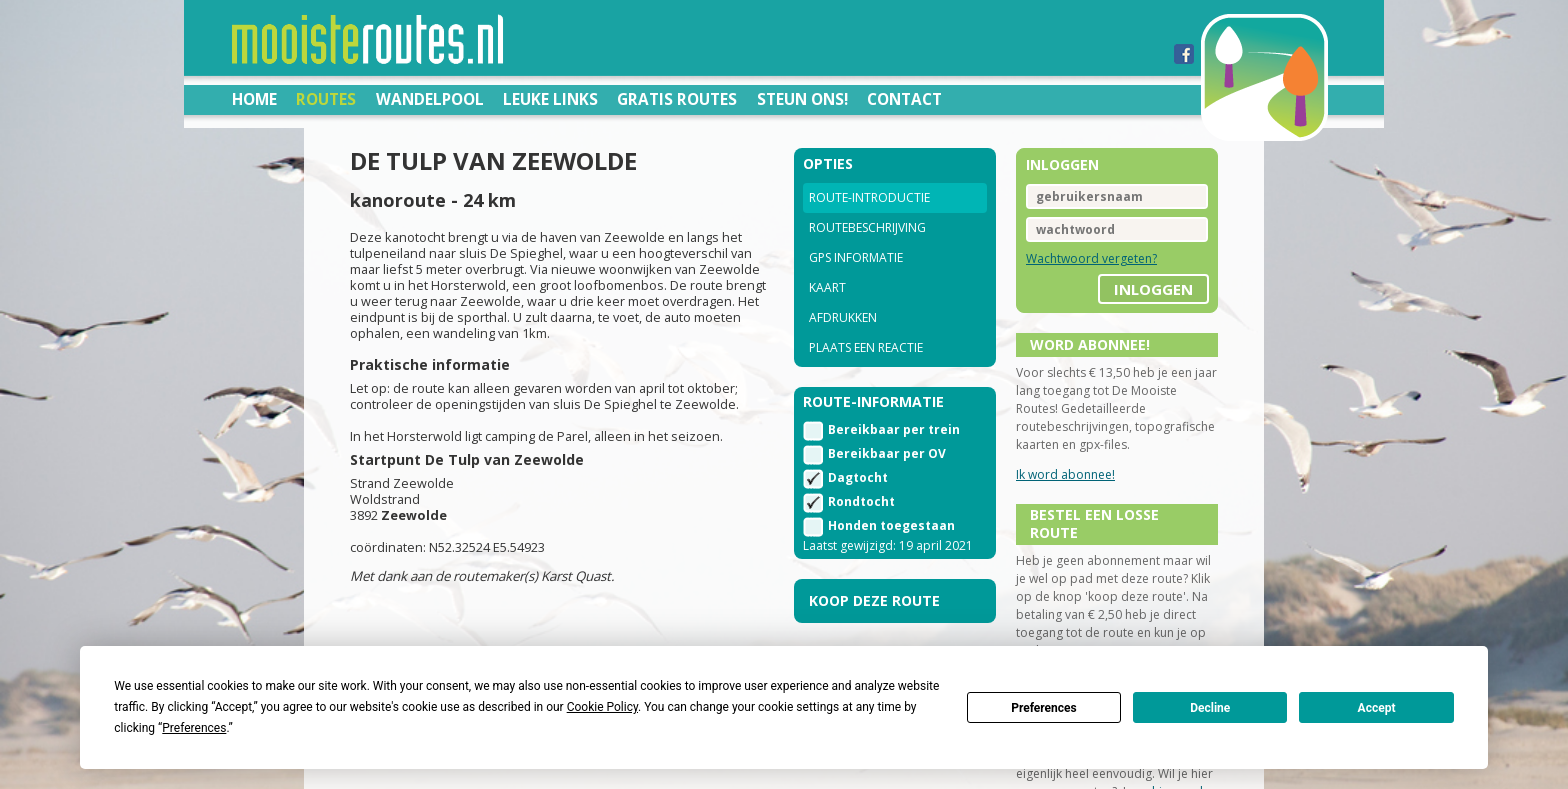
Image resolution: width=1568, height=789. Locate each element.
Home (254, 99)
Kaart (827, 287)
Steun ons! (802, 99)
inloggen (1153, 289)
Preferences (1044, 708)
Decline (1210, 708)
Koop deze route (874, 600)
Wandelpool (430, 99)
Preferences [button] (194, 728)
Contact (904, 99)
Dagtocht (858, 477)
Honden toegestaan (891, 525)
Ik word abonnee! (1065, 474)
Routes (326, 99)
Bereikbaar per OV (887, 453)
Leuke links (550, 99)
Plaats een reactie (866, 347)
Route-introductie (869, 197)
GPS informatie (856, 257)
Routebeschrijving (867, 227)
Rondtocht (861, 501)
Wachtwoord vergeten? (1091, 258)
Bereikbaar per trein (894, 429)
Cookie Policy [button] (602, 707)
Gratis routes (677, 99)
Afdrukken (843, 317)
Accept (1377, 708)
